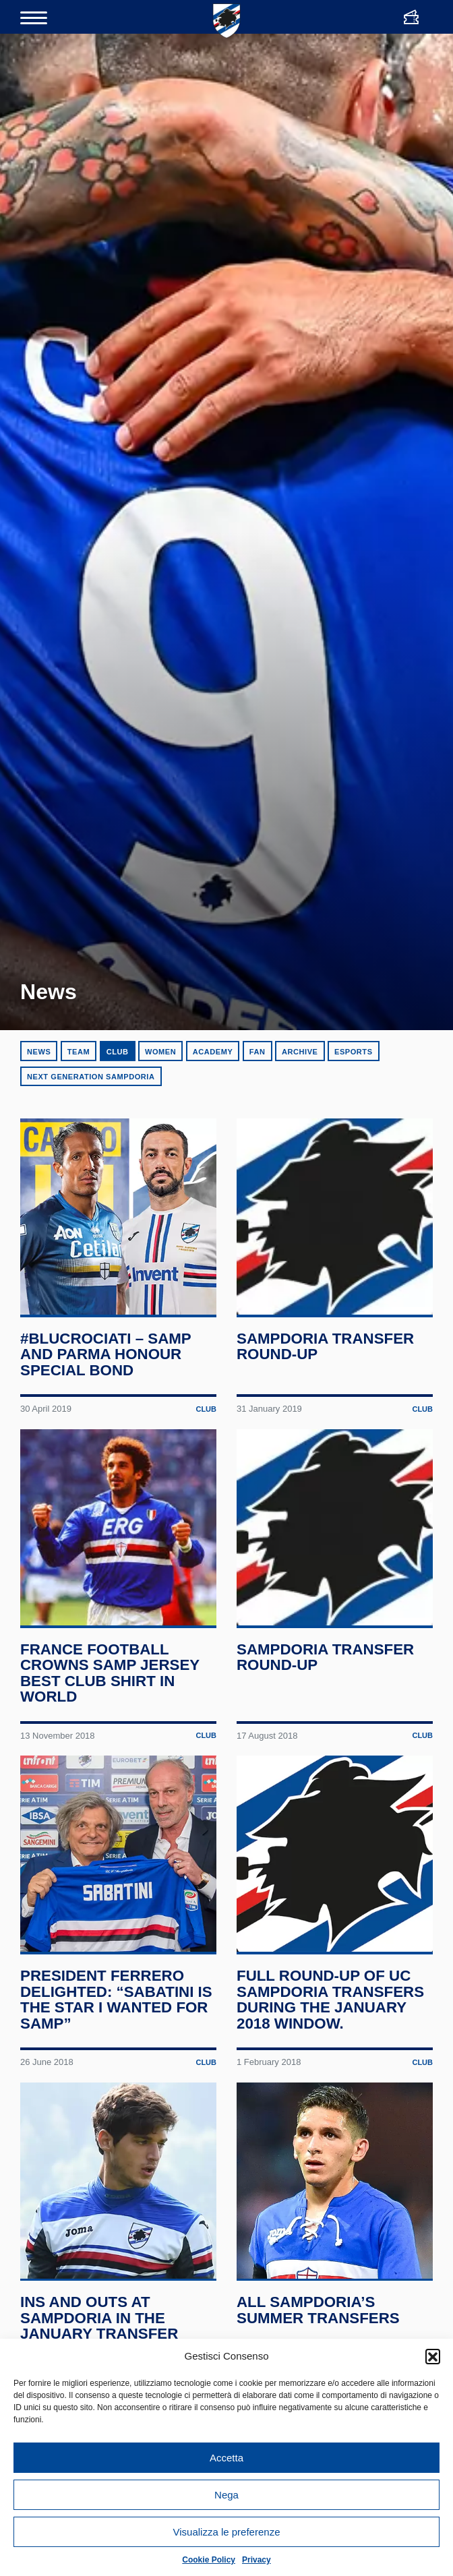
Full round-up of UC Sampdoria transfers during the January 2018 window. (331, 2028)
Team (78, 1052)
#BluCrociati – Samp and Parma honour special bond (105, 1364)
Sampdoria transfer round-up (326, 1356)
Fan (257, 1052)
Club (118, 1052)
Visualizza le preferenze (226, 2532)
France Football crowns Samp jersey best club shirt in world (110, 1692)
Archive (300, 1052)
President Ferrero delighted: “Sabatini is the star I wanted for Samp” (116, 2028)
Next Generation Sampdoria (91, 1077)
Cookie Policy (208, 2560)
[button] (433, 2356)
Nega (226, 2494)
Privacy (256, 2560)
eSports (353, 1052)
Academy (213, 1052)
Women (160, 1052)
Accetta (226, 2457)
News (39, 1052)
